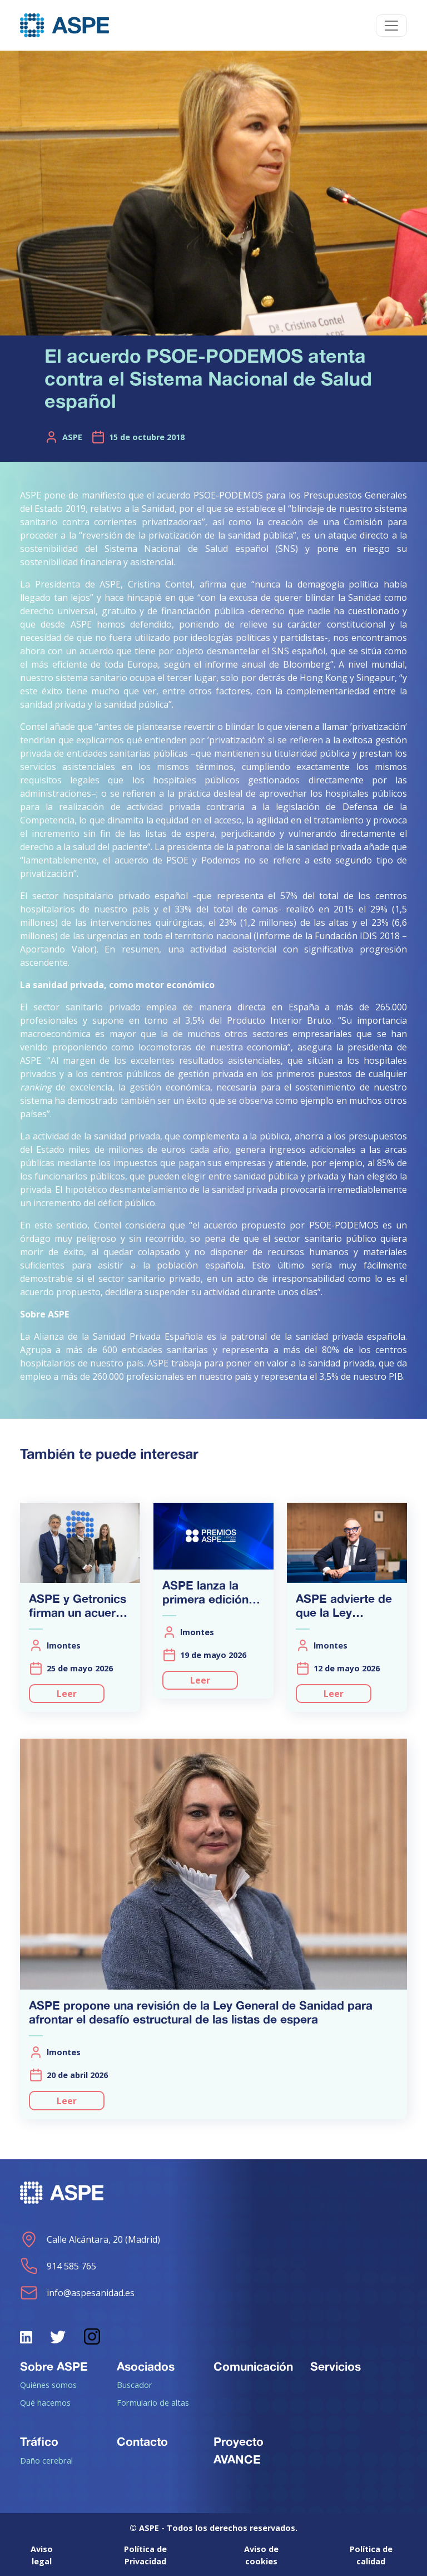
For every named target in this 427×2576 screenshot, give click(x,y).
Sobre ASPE (54, 2366)
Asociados (146, 2366)
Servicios (335, 2366)
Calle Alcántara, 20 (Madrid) (90, 2239)
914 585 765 (58, 2266)
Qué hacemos (45, 2402)
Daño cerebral (46, 2460)
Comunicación (253, 2366)
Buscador (134, 2384)
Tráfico (39, 2441)
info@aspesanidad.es (77, 2293)
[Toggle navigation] (391, 25)
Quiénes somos (48, 2384)
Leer (67, 1693)
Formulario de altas (153, 2402)
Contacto (142, 2441)
